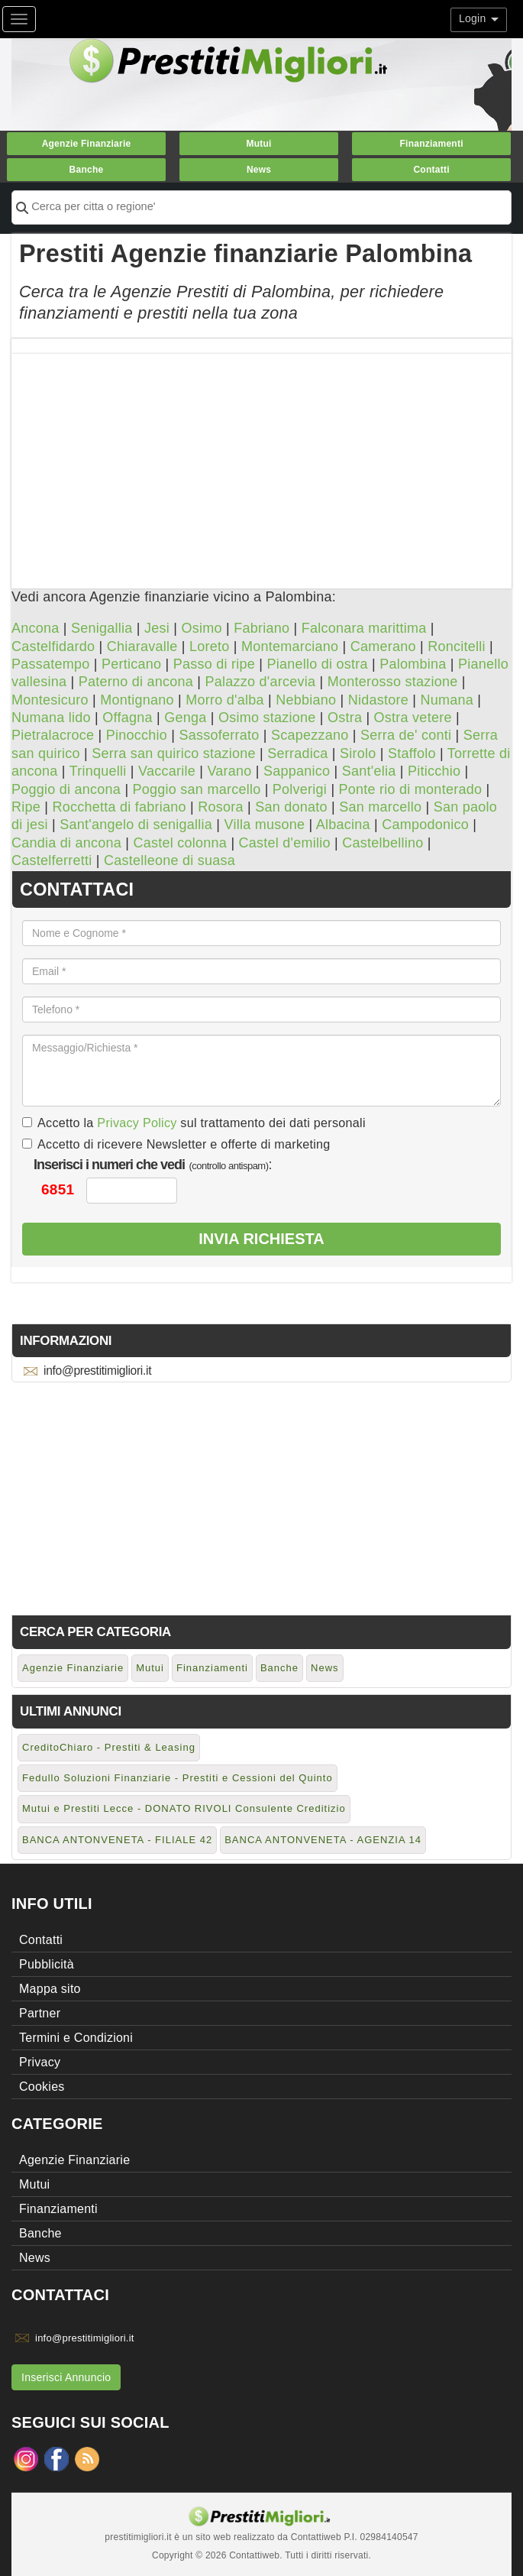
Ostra (345, 717)
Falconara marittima (364, 628)
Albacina (343, 824)
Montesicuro (50, 700)
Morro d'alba (224, 700)
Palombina (412, 664)
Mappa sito (50, 1988)
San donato (291, 807)
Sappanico (296, 771)
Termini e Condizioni (76, 2037)
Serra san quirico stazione (174, 753)
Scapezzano (310, 735)
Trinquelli (98, 771)
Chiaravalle (142, 646)
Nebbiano (306, 700)
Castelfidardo (53, 646)
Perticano (131, 664)
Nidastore (378, 700)
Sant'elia (369, 771)
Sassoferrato (219, 735)
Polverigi (300, 789)
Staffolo (412, 753)
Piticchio (434, 771)
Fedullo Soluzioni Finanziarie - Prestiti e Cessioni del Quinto (177, 1778)
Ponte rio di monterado (411, 789)
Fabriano (261, 628)
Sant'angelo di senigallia (136, 824)
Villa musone (264, 824)
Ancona (35, 628)
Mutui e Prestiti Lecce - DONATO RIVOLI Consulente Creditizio (184, 1808)
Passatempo (50, 664)
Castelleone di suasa (169, 860)
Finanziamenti (431, 143)
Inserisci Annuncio (66, 2377)
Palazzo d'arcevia (260, 681)
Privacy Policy (136, 1122)
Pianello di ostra (316, 664)
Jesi (156, 628)
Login (479, 18)
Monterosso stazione (393, 681)
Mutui (258, 143)
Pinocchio (136, 735)
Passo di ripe (214, 664)
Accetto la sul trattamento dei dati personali (194, 1122)
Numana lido (51, 717)
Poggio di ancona (66, 789)
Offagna (127, 717)
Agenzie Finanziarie (86, 143)
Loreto (209, 646)
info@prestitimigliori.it (97, 1370)
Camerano (383, 646)
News (259, 169)
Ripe (25, 807)
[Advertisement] (261, 461)
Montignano (137, 700)
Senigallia (102, 628)
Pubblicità (46, 1964)
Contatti (431, 169)
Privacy (39, 2062)
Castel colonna (181, 843)
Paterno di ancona (136, 681)
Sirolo (358, 753)
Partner (39, 2013)
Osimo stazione (267, 717)
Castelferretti (51, 860)
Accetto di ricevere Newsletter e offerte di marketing (176, 1144)
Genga (185, 717)
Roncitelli (457, 646)
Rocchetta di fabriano (119, 807)
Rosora (221, 807)
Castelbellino (382, 843)
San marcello (380, 807)
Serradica (297, 753)
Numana (446, 700)
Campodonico (425, 824)
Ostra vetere (413, 717)
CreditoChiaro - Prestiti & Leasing (108, 1747)
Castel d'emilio (285, 843)
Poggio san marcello (197, 789)
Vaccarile (166, 771)
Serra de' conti (405, 735)
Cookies (42, 2086)
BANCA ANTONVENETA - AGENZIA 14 (322, 1839)
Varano (229, 771)
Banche (86, 169)
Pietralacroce (52, 735)
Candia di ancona (66, 843)
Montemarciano (289, 646)
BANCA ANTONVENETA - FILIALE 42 (117, 1839)
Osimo (201, 628)
